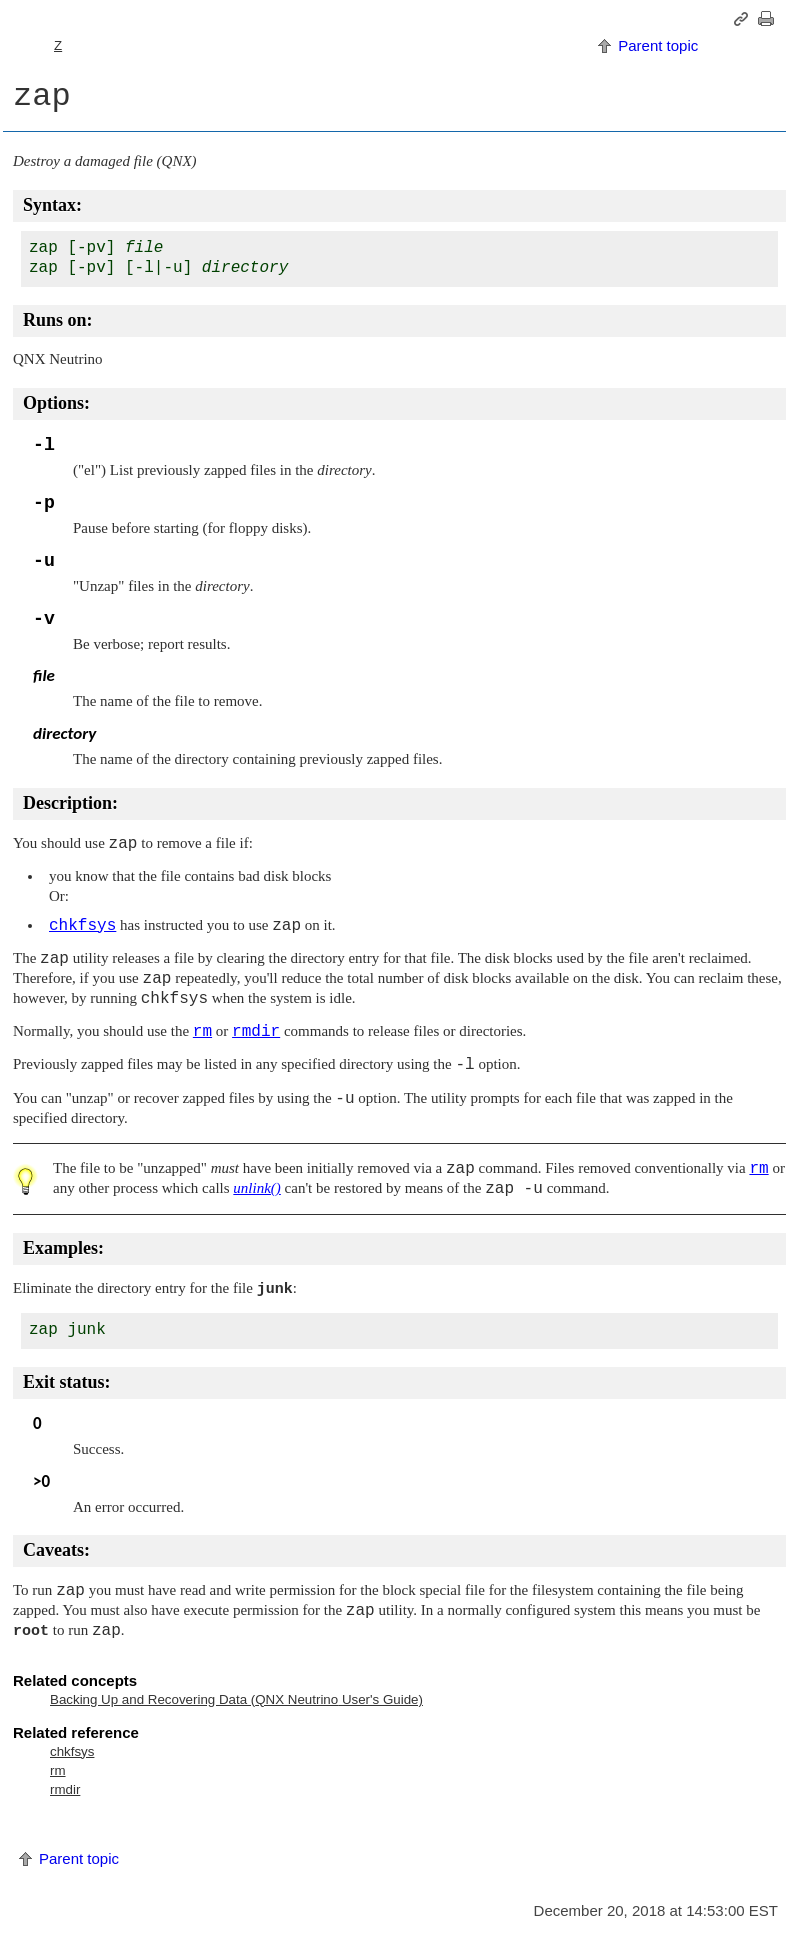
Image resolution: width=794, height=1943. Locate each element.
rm (58, 1770)
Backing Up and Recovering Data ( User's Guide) (236, 1699)
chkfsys (72, 1751)
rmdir (65, 1789)
